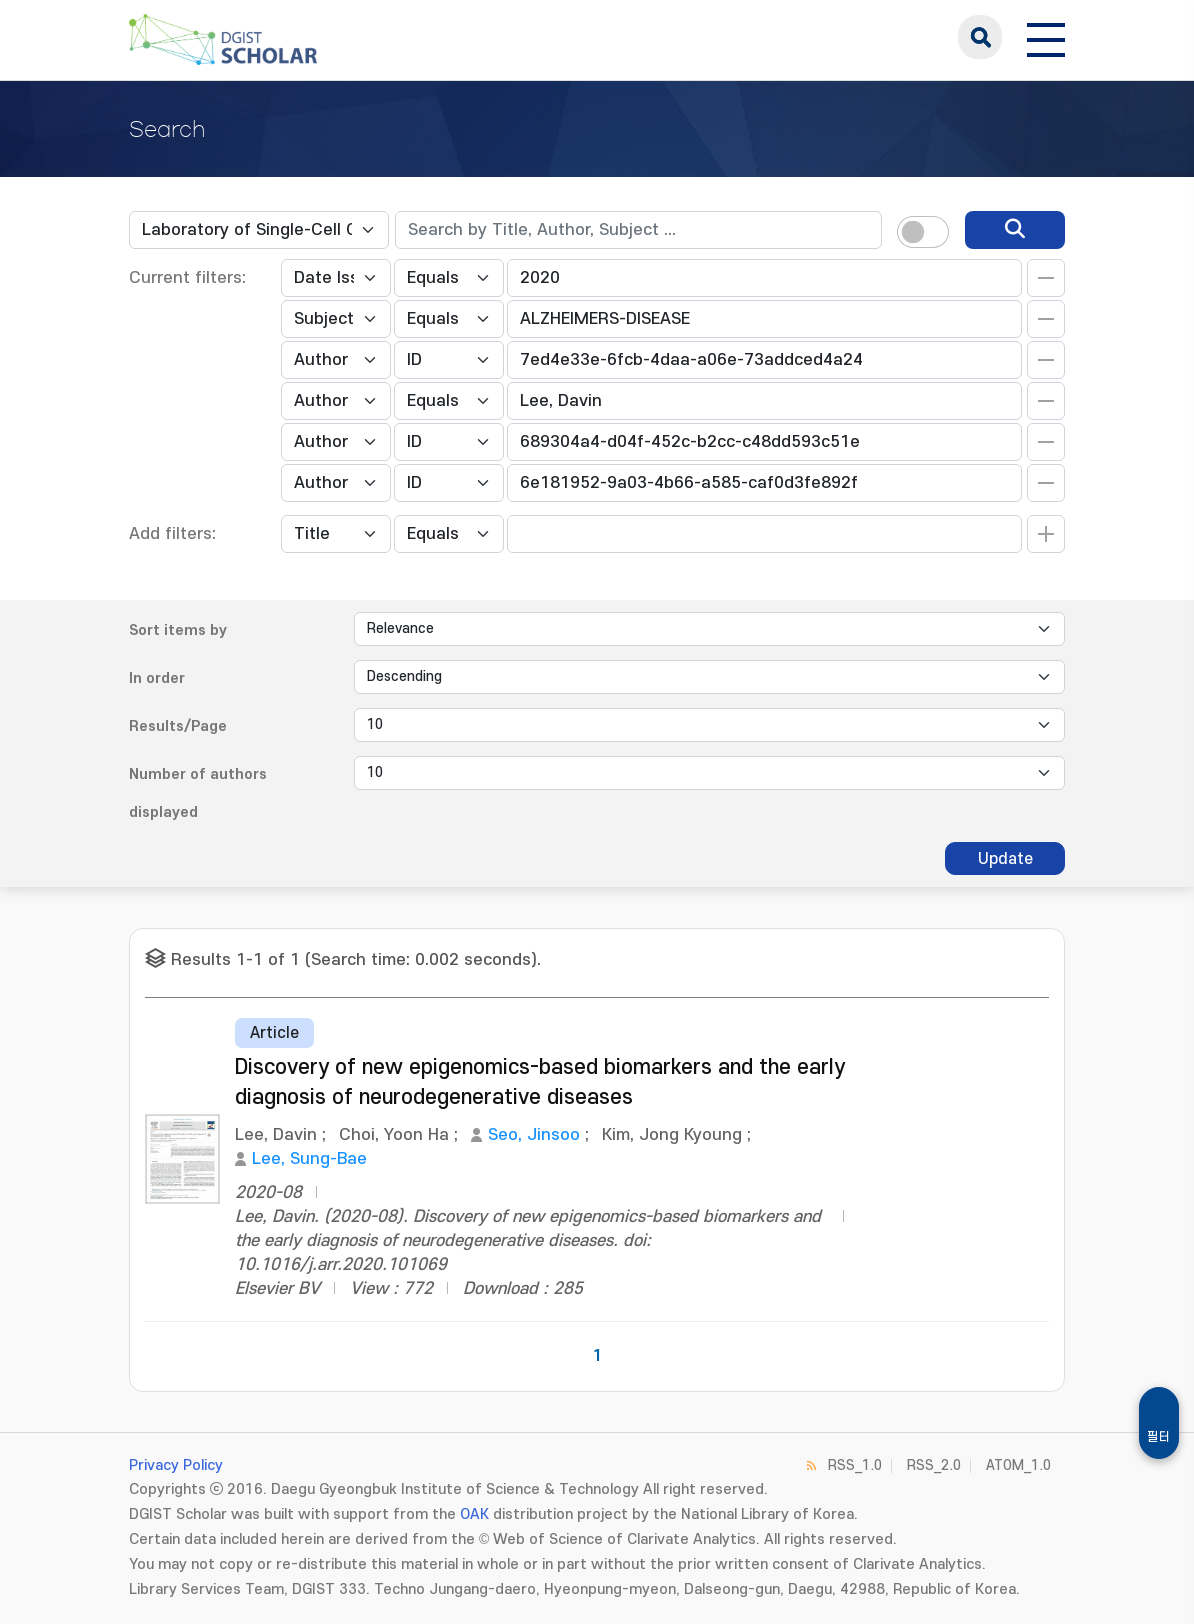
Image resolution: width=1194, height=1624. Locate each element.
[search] (1015, 230)
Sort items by (178, 630)
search (980, 37)
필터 (1159, 1437)
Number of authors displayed (198, 793)
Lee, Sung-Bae (309, 1159)
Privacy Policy (176, 1465)
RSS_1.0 (855, 1465)
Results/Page (178, 726)
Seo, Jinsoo (534, 1135)
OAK (474, 1514)
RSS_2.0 (934, 1465)
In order (157, 678)
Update (1005, 859)
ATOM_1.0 (1018, 1465)
